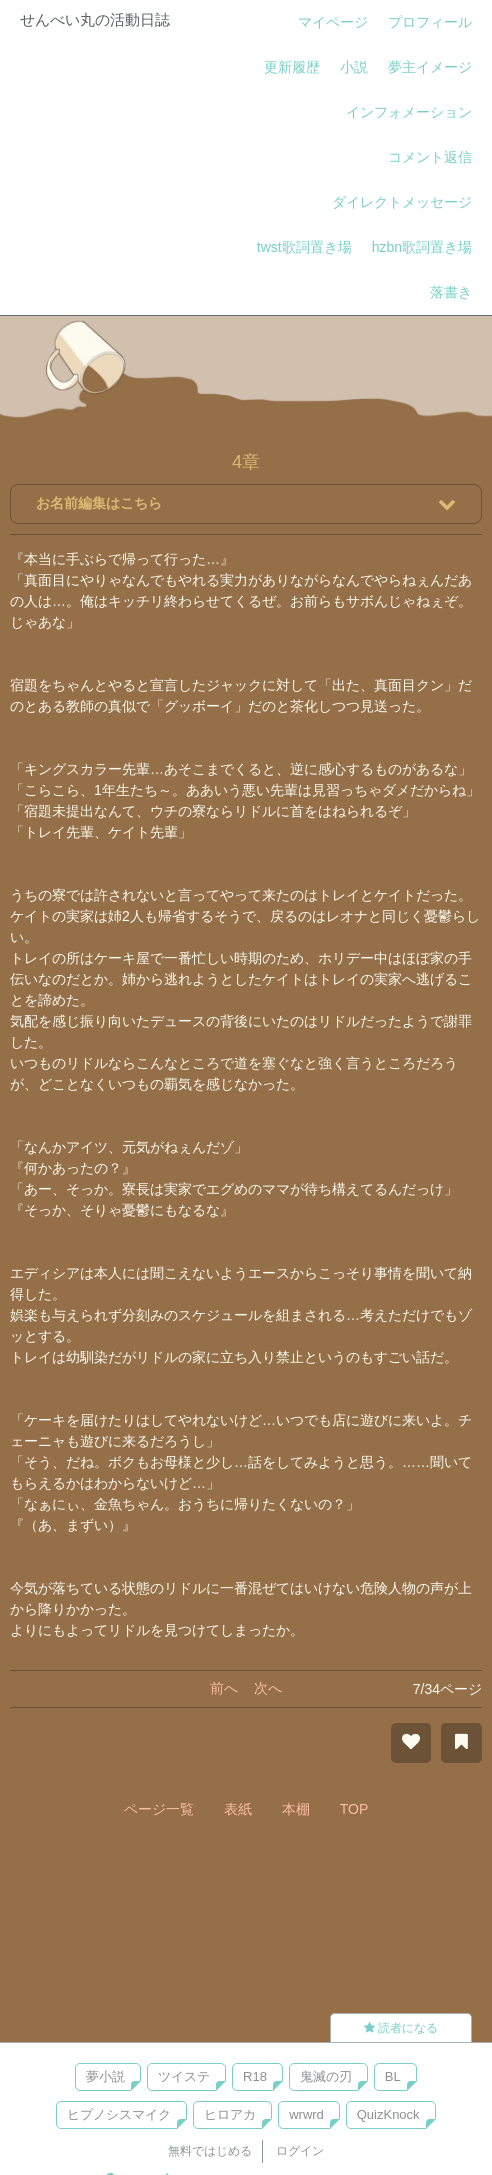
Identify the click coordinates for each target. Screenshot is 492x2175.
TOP (354, 1809)
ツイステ (184, 2076)
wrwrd (306, 2114)
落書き (451, 292)
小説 (354, 67)
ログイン (300, 2151)
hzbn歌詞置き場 (422, 247)
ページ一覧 (159, 1809)
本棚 (296, 1809)
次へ (268, 1688)
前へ (224, 1688)
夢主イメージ (430, 67)
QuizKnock (388, 2114)
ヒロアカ (230, 2114)
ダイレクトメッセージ (402, 202)
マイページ (333, 22)
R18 (255, 2076)
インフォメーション (409, 112)
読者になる (401, 2028)
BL (393, 2076)
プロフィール (430, 22)
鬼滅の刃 (326, 2076)
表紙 (238, 1809)
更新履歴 (292, 67)
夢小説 (105, 2076)
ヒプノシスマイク (119, 2114)
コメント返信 (430, 157)
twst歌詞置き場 (304, 247)
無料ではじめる (210, 2151)
